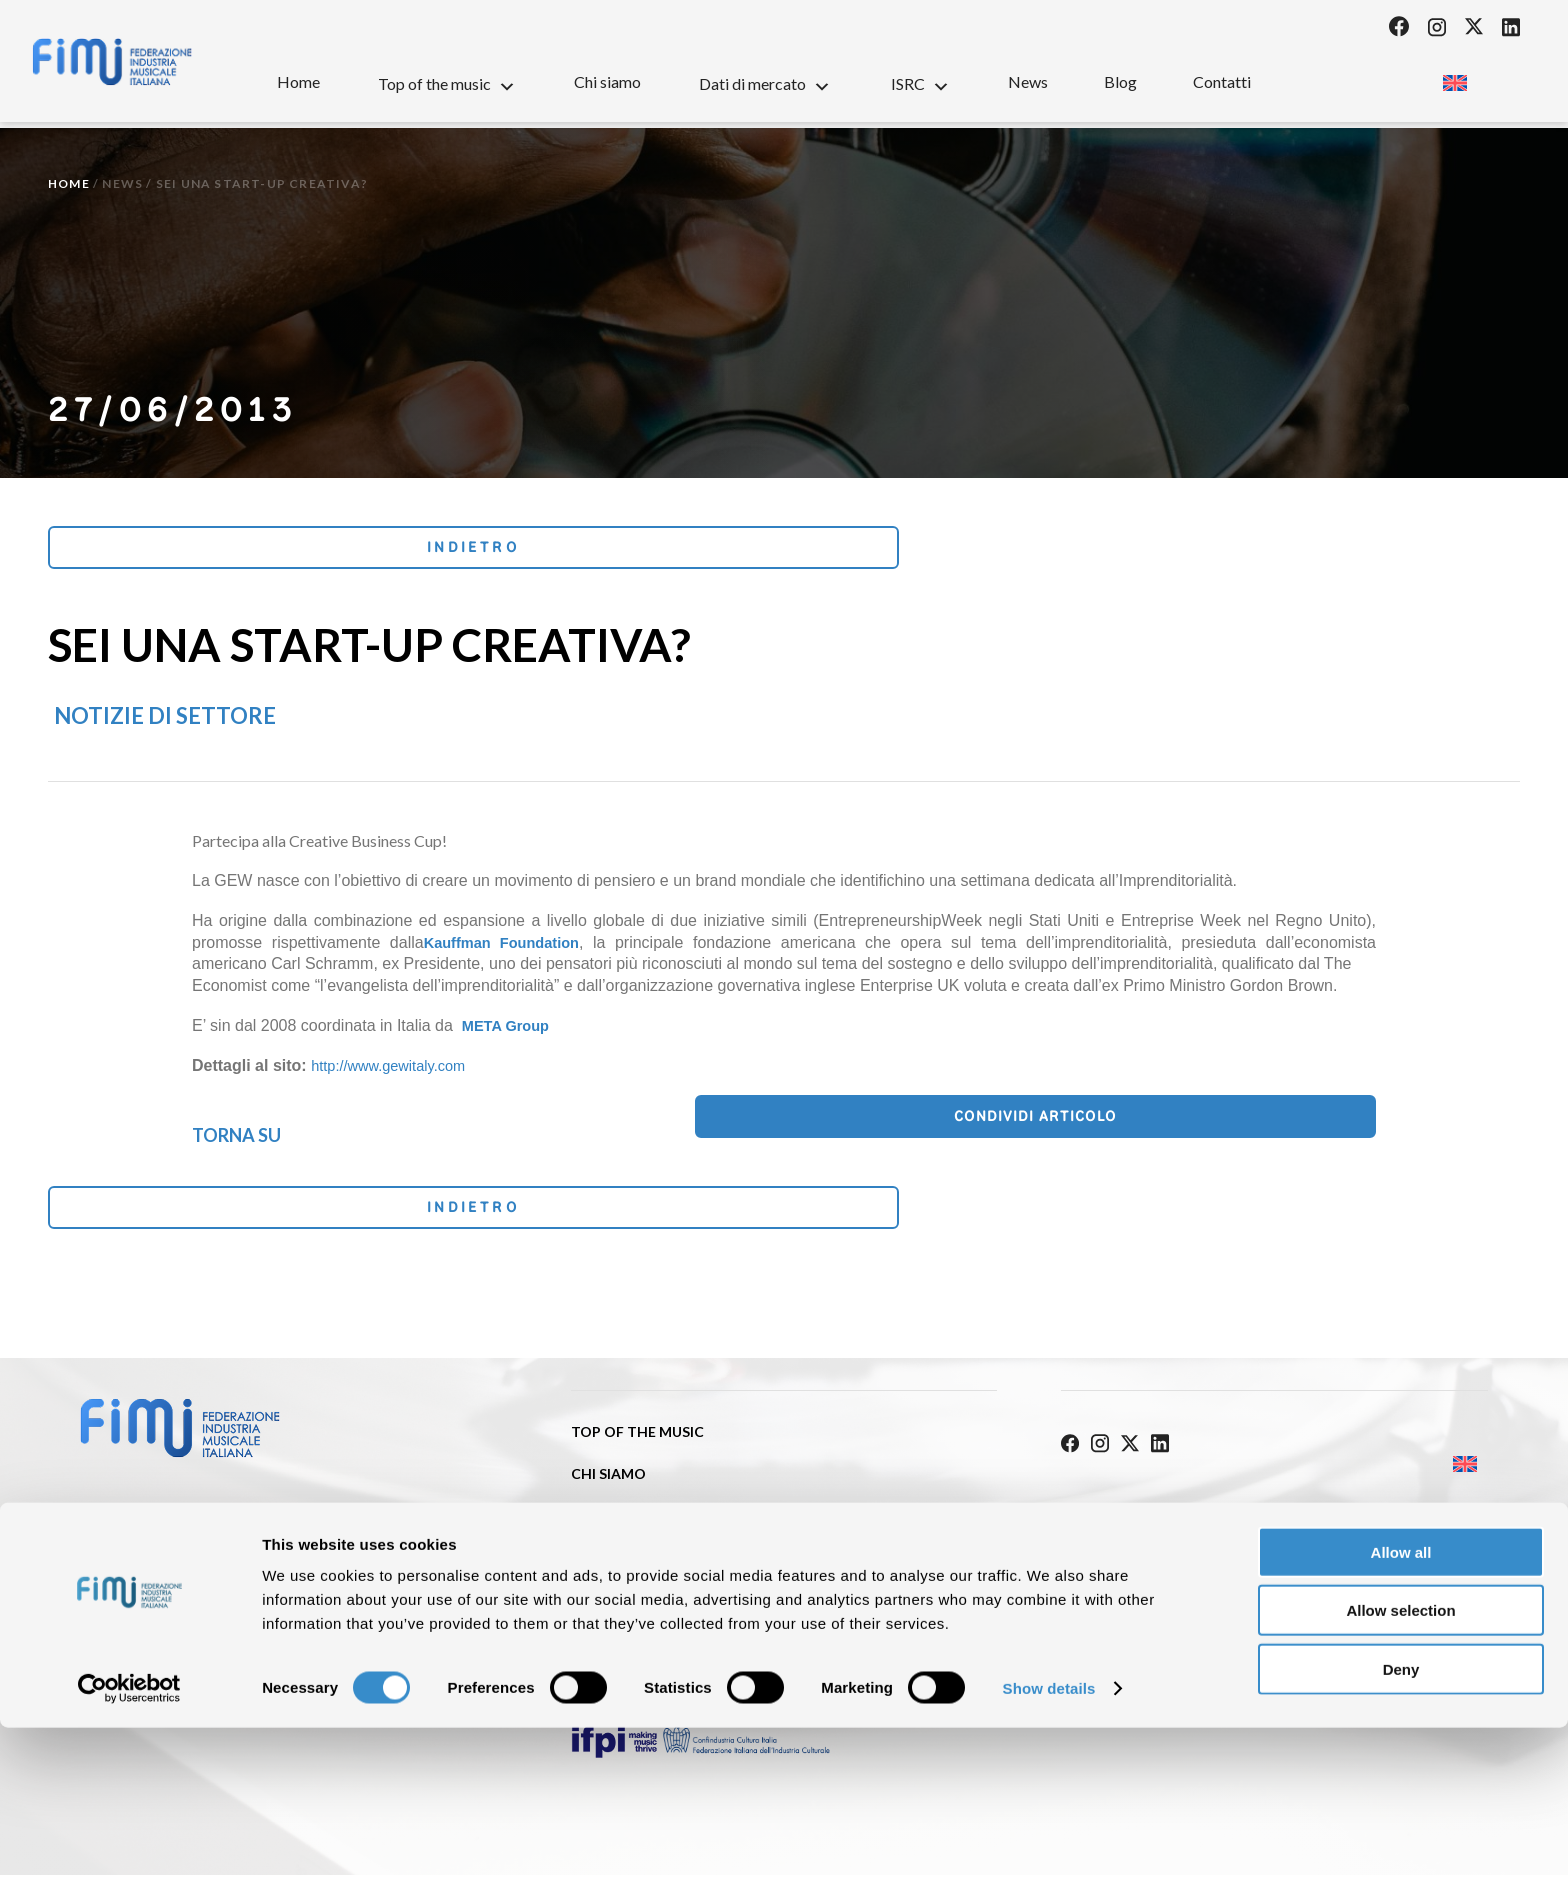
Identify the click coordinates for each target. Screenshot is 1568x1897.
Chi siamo (607, 81)
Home (298, 81)
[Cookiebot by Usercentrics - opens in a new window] (129, 1858)
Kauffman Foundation (506, 950)
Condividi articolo (1275, 1128)
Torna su (236, 1140)
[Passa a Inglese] (1454, 77)
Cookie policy (1346, 1523)
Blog (1120, 81)
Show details (1049, 1857)
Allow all (1401, 1721)
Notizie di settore (165, 724)
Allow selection (1400, 1780)
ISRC (920, 83)
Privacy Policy (1118, 1523)
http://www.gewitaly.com (396, 1074)
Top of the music (447, 83)
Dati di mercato (765, 83)
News (1028, 81)
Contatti (1222, 81)
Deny (1401, 1838)
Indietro (181, 551)
